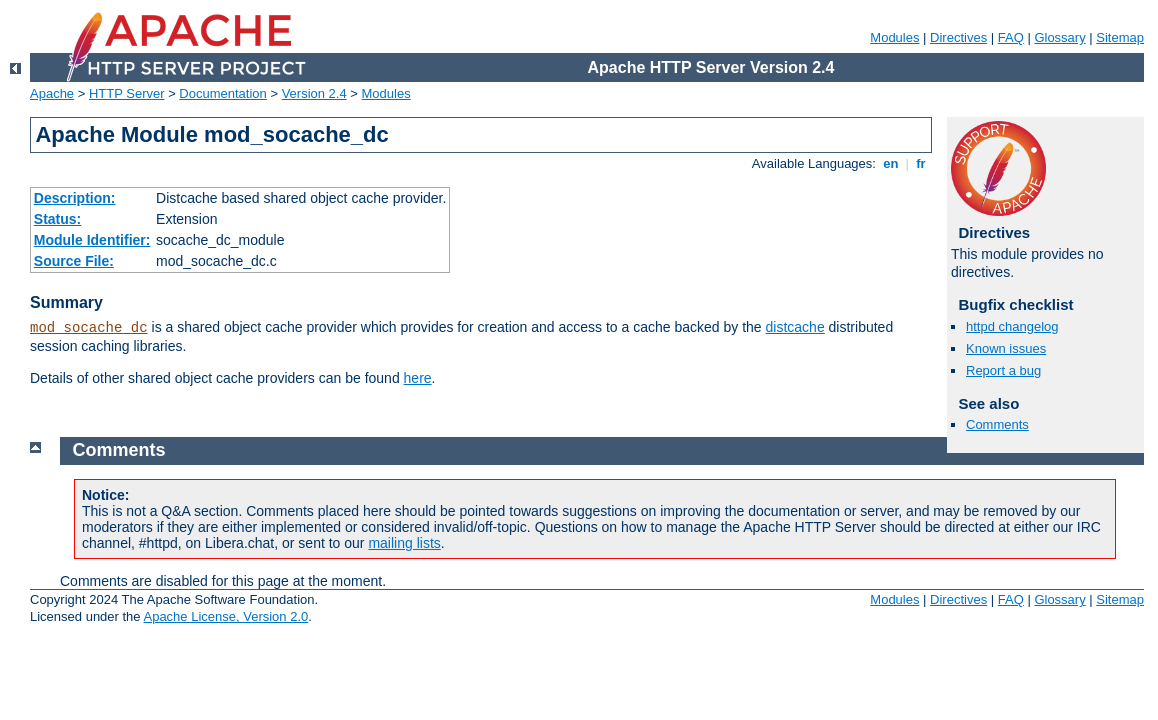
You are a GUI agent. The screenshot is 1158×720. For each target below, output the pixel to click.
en (891, 163)
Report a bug (1003, 370)
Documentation (222, 93)
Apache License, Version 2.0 (225, 616)
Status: (57, 219)
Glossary (1059, 37)
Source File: (74, 261)
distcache (795, 327)
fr (921, 163)
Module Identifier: (92, 240)
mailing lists (404, 543)
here (418, 378)
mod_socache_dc (89, 328)
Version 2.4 (314, 93)
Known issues (1006, 348)
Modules (894, 37)
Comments (997, 424)
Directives (958, 37)
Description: (75, 198)
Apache (52, 93)
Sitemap (1120, 37)
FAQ (1011, 37)
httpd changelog (1012, 326)
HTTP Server (127, 93)
